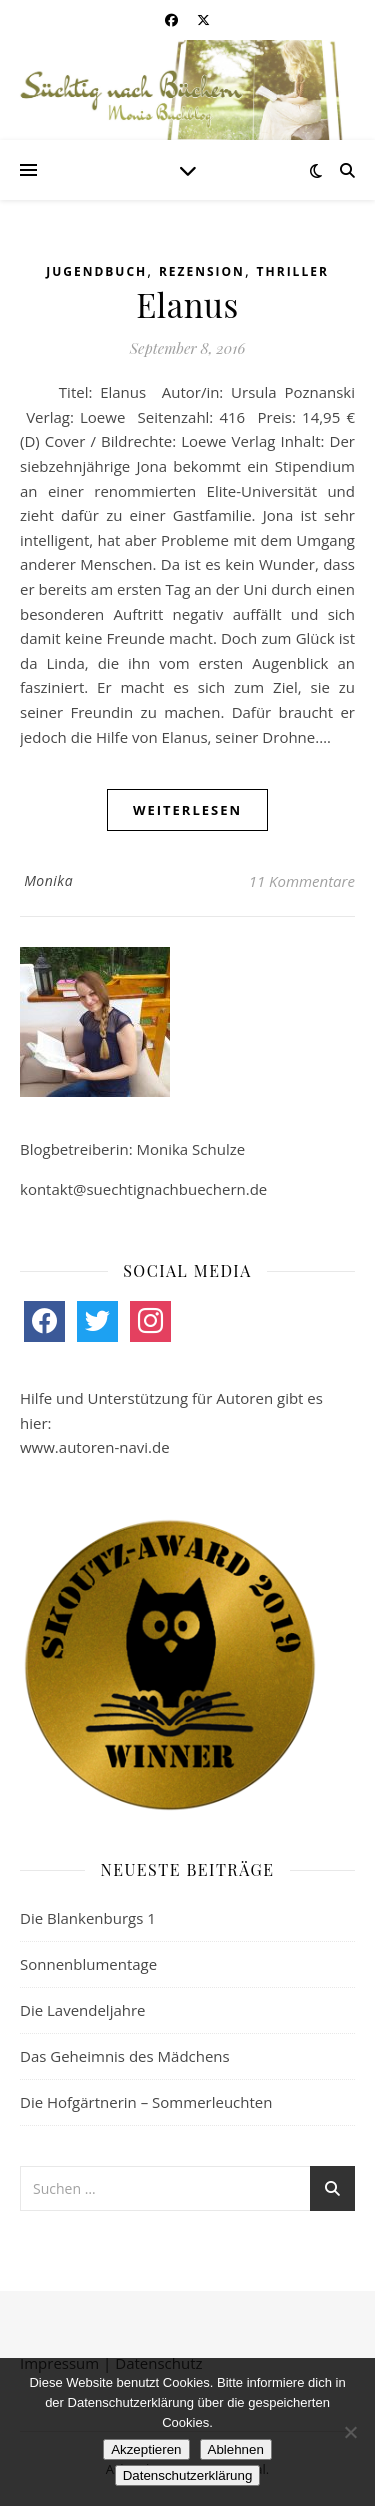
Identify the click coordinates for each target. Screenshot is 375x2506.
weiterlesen (187, 810)
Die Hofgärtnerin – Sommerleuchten (146, 2102)
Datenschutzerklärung (188, 2475)
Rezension (202, 271)
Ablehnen (236, 2449)
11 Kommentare (302, 881)
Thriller (293, 271)
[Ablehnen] (350, 2432)
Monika (48, 880)
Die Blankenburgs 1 (88, 1918)
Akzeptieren (146, 2449)
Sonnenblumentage (88, 1964)
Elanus (187, 304)
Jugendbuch (96, 271)
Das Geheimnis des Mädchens (125, 2056)
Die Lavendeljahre (83, 2010)
